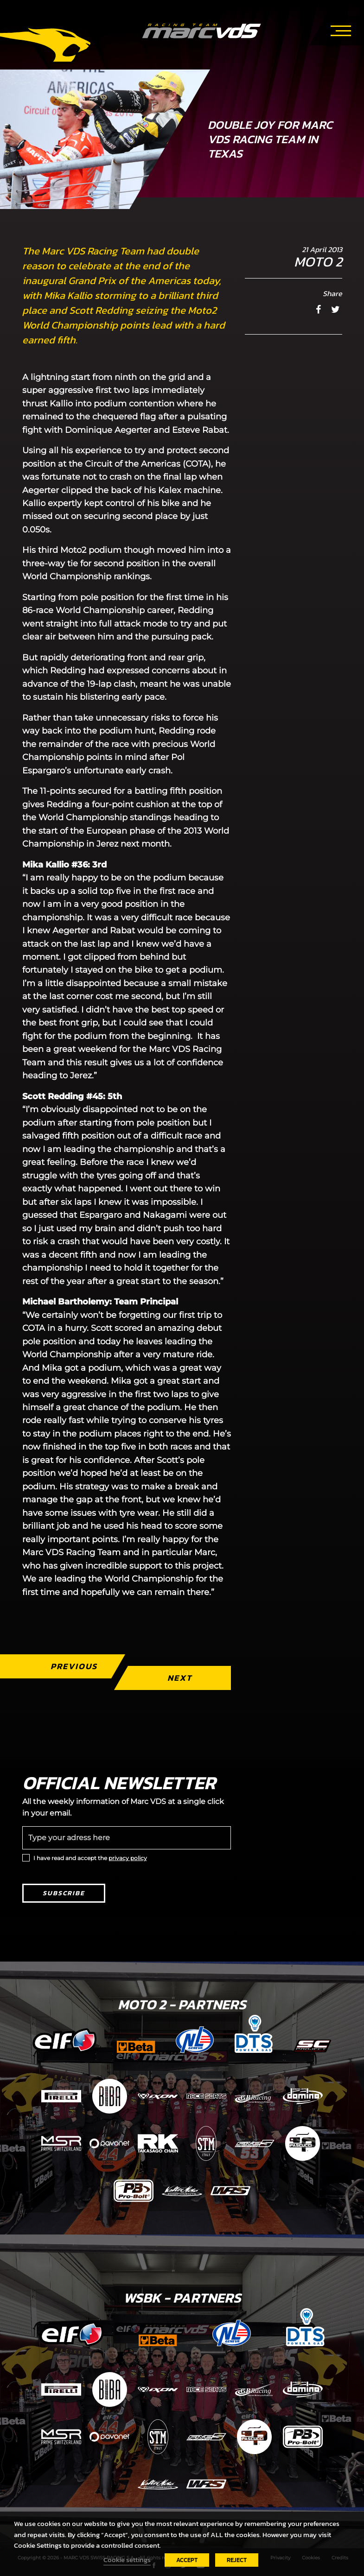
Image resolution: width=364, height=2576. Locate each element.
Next (179, 1677)
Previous (73, 1666)
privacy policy (128, 1857)
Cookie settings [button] (127, 2560)
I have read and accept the (90, 1857)
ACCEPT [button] (187, 2560)
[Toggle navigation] (341, 29)
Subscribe (64, 1893)
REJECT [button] (237, 2560)
